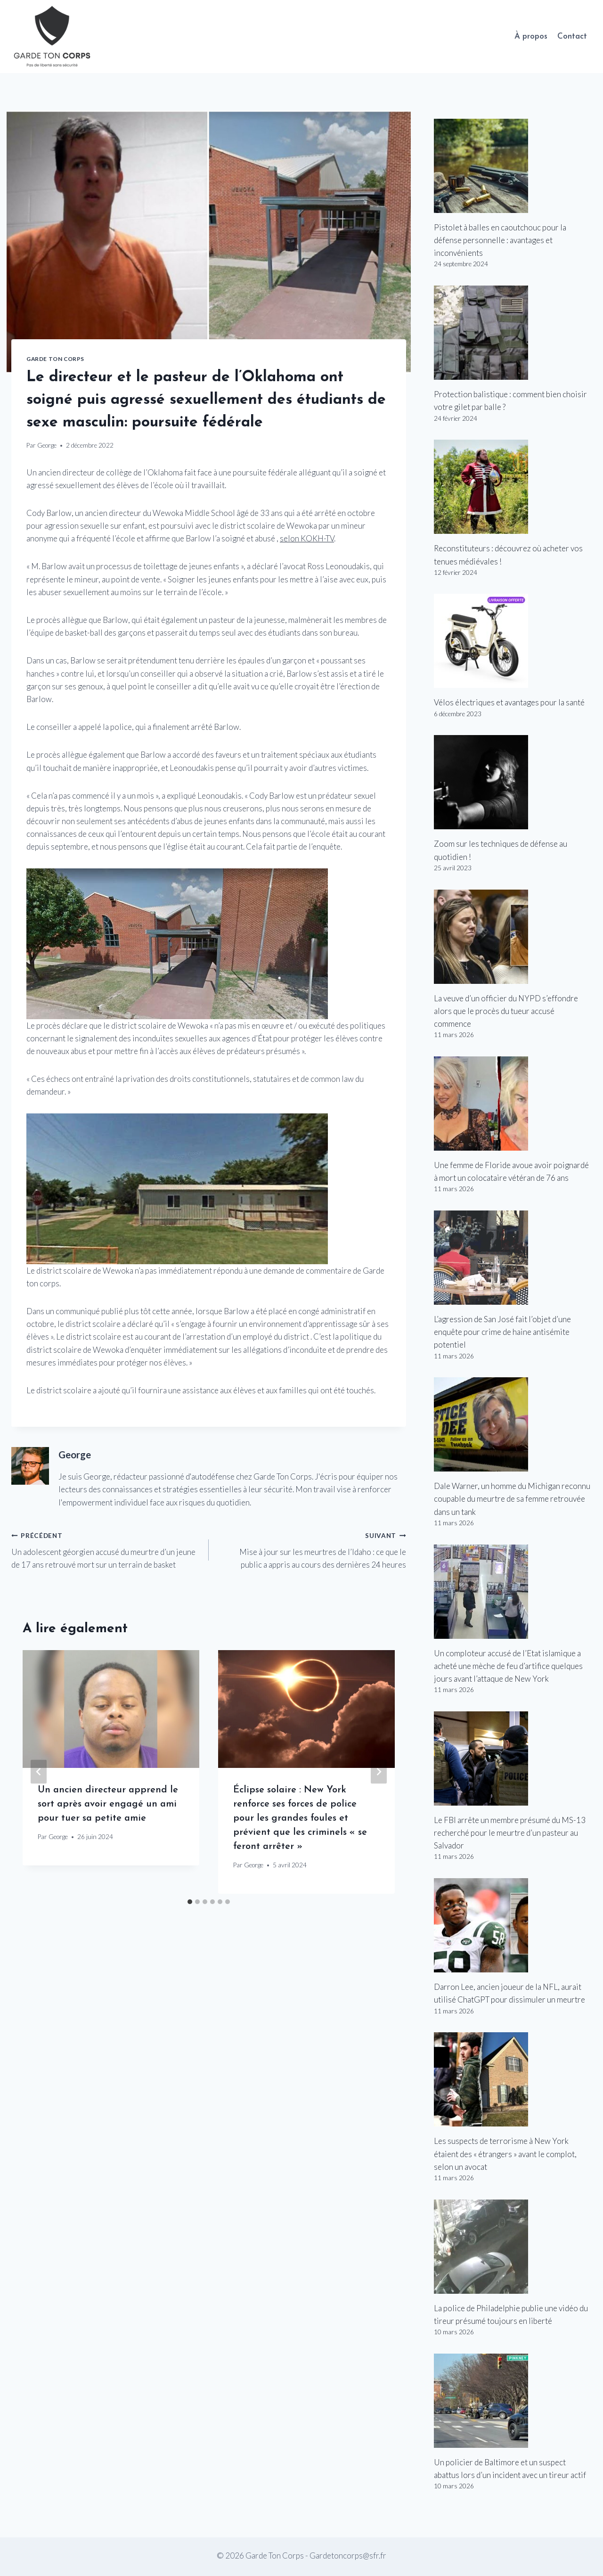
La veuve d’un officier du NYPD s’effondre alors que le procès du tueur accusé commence (506, 1011)
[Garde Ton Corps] (53, 36)
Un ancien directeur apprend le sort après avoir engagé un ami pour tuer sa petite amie (108, 1804)
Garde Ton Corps (55, 358)
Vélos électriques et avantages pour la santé (509, 702)
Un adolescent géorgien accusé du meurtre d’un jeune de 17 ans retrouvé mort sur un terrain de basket (106, 1549)
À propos (530, 37)
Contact (572, 37)
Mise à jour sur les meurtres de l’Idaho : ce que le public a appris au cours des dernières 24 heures (311, 1549)
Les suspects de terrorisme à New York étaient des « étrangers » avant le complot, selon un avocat (505, 2153)
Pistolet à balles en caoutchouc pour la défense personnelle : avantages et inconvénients (500, 240)
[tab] (189, 1901)
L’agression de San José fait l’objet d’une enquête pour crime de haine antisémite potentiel (502, 1331)
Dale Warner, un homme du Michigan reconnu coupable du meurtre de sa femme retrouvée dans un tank (512, 1498)
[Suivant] (379, 1772)
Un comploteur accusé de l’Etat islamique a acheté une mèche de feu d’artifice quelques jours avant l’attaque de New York (508, 1666)
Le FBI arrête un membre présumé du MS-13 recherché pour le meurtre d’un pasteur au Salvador (510, 1832)
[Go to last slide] (39, 1772)
